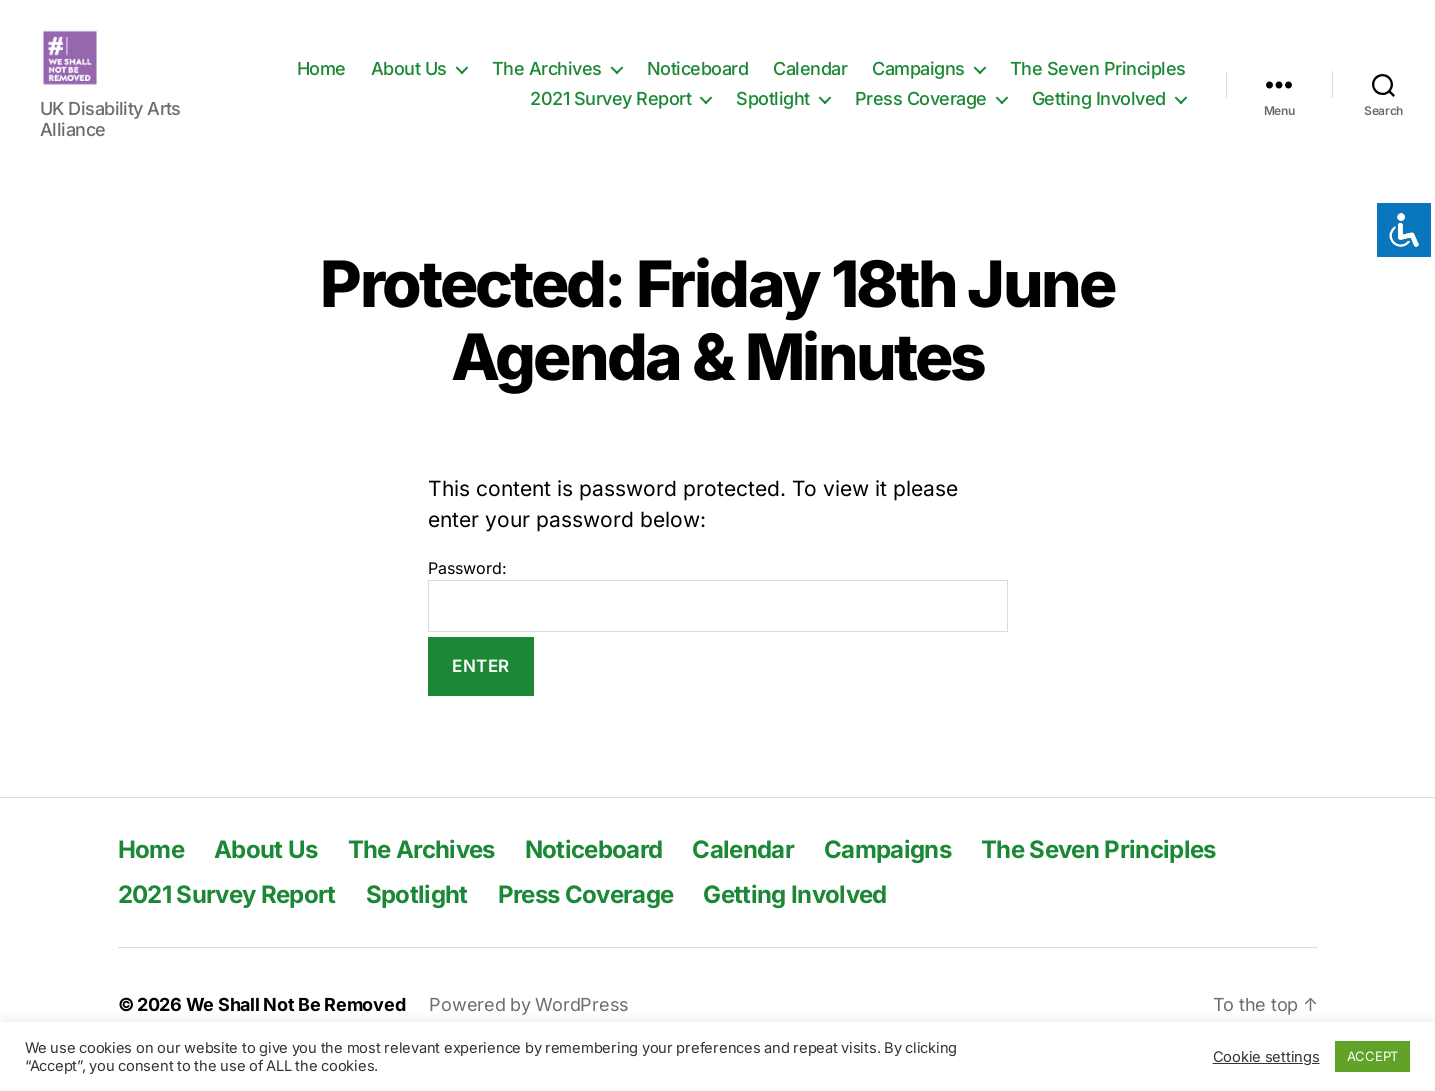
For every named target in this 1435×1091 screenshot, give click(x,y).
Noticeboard (698, 83)
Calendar (810, 83)
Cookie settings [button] (1266, 1057)
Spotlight (773, 113)
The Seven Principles (1098, 83)
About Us (409, 83)
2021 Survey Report (610, 113)
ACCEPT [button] (1372, 1056)
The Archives (547, 83)
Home (321, 83)
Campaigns (918, 83)
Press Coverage (921, 113)
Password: (718, 625)
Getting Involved (1099, 113)
